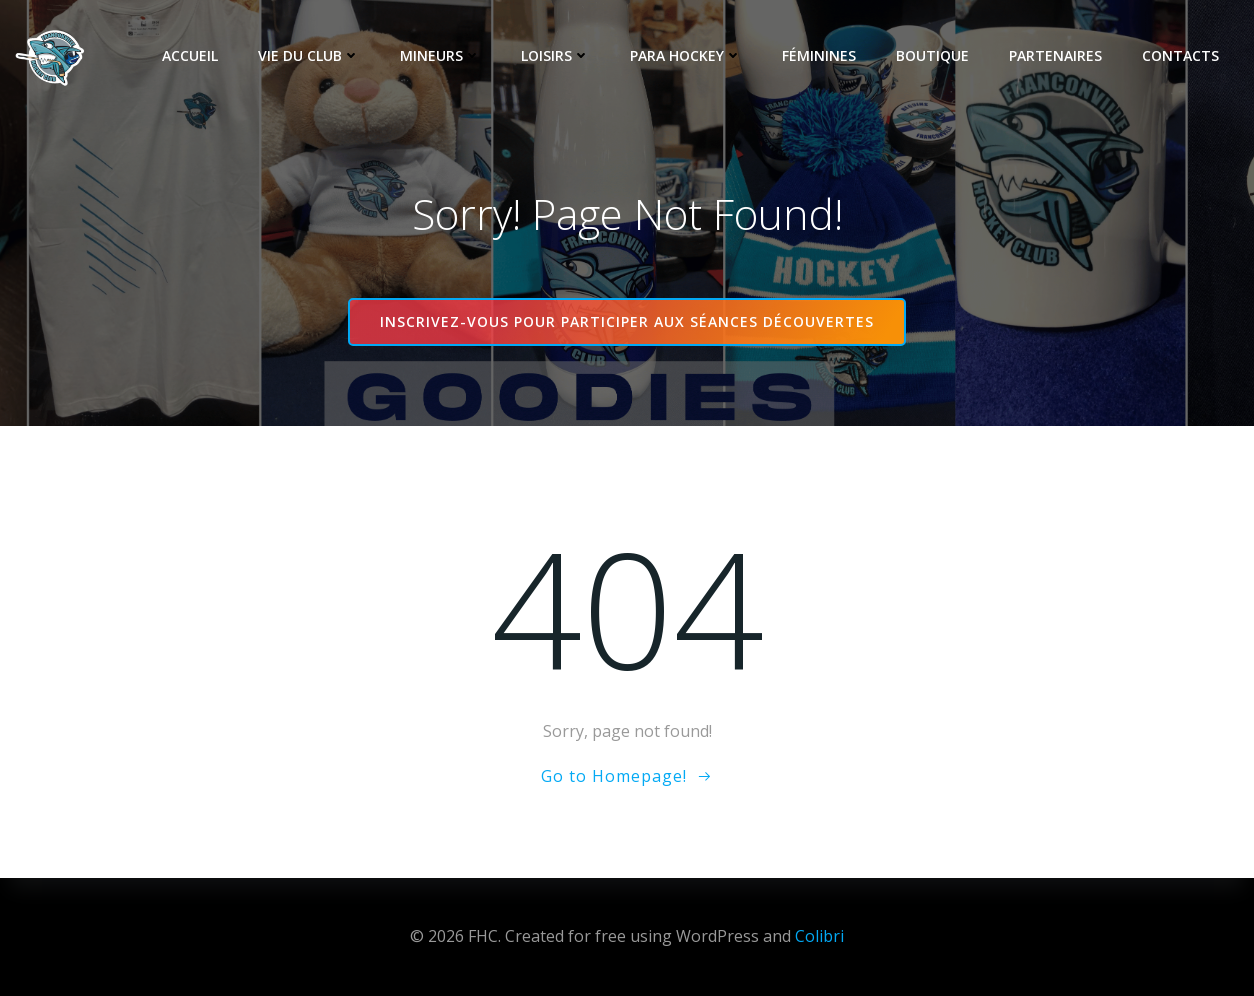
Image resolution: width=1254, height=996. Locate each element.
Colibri (819, 936)
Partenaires (1055, 55)
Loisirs (555, 55)
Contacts (1180, 55)
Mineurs (440, 55)
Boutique (932, 55)
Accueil (190, 55)
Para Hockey (686, 55)
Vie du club (309, 55)
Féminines (819, 55)
